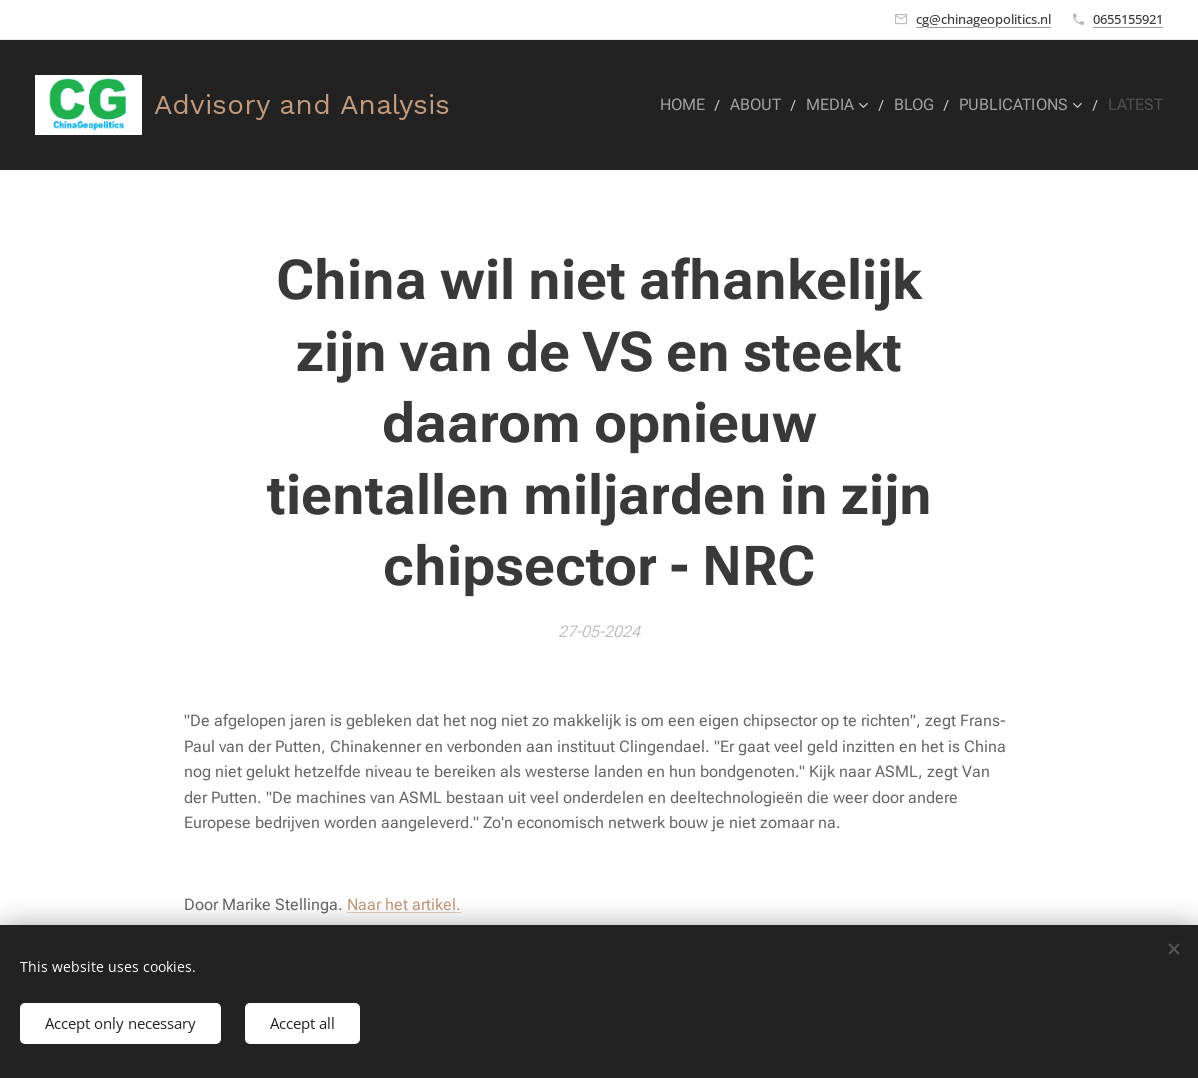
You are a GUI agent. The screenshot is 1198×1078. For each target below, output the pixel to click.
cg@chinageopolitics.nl (983, 19)
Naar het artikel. (404, 904)
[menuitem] (704, 105)
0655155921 (1128, 19)
